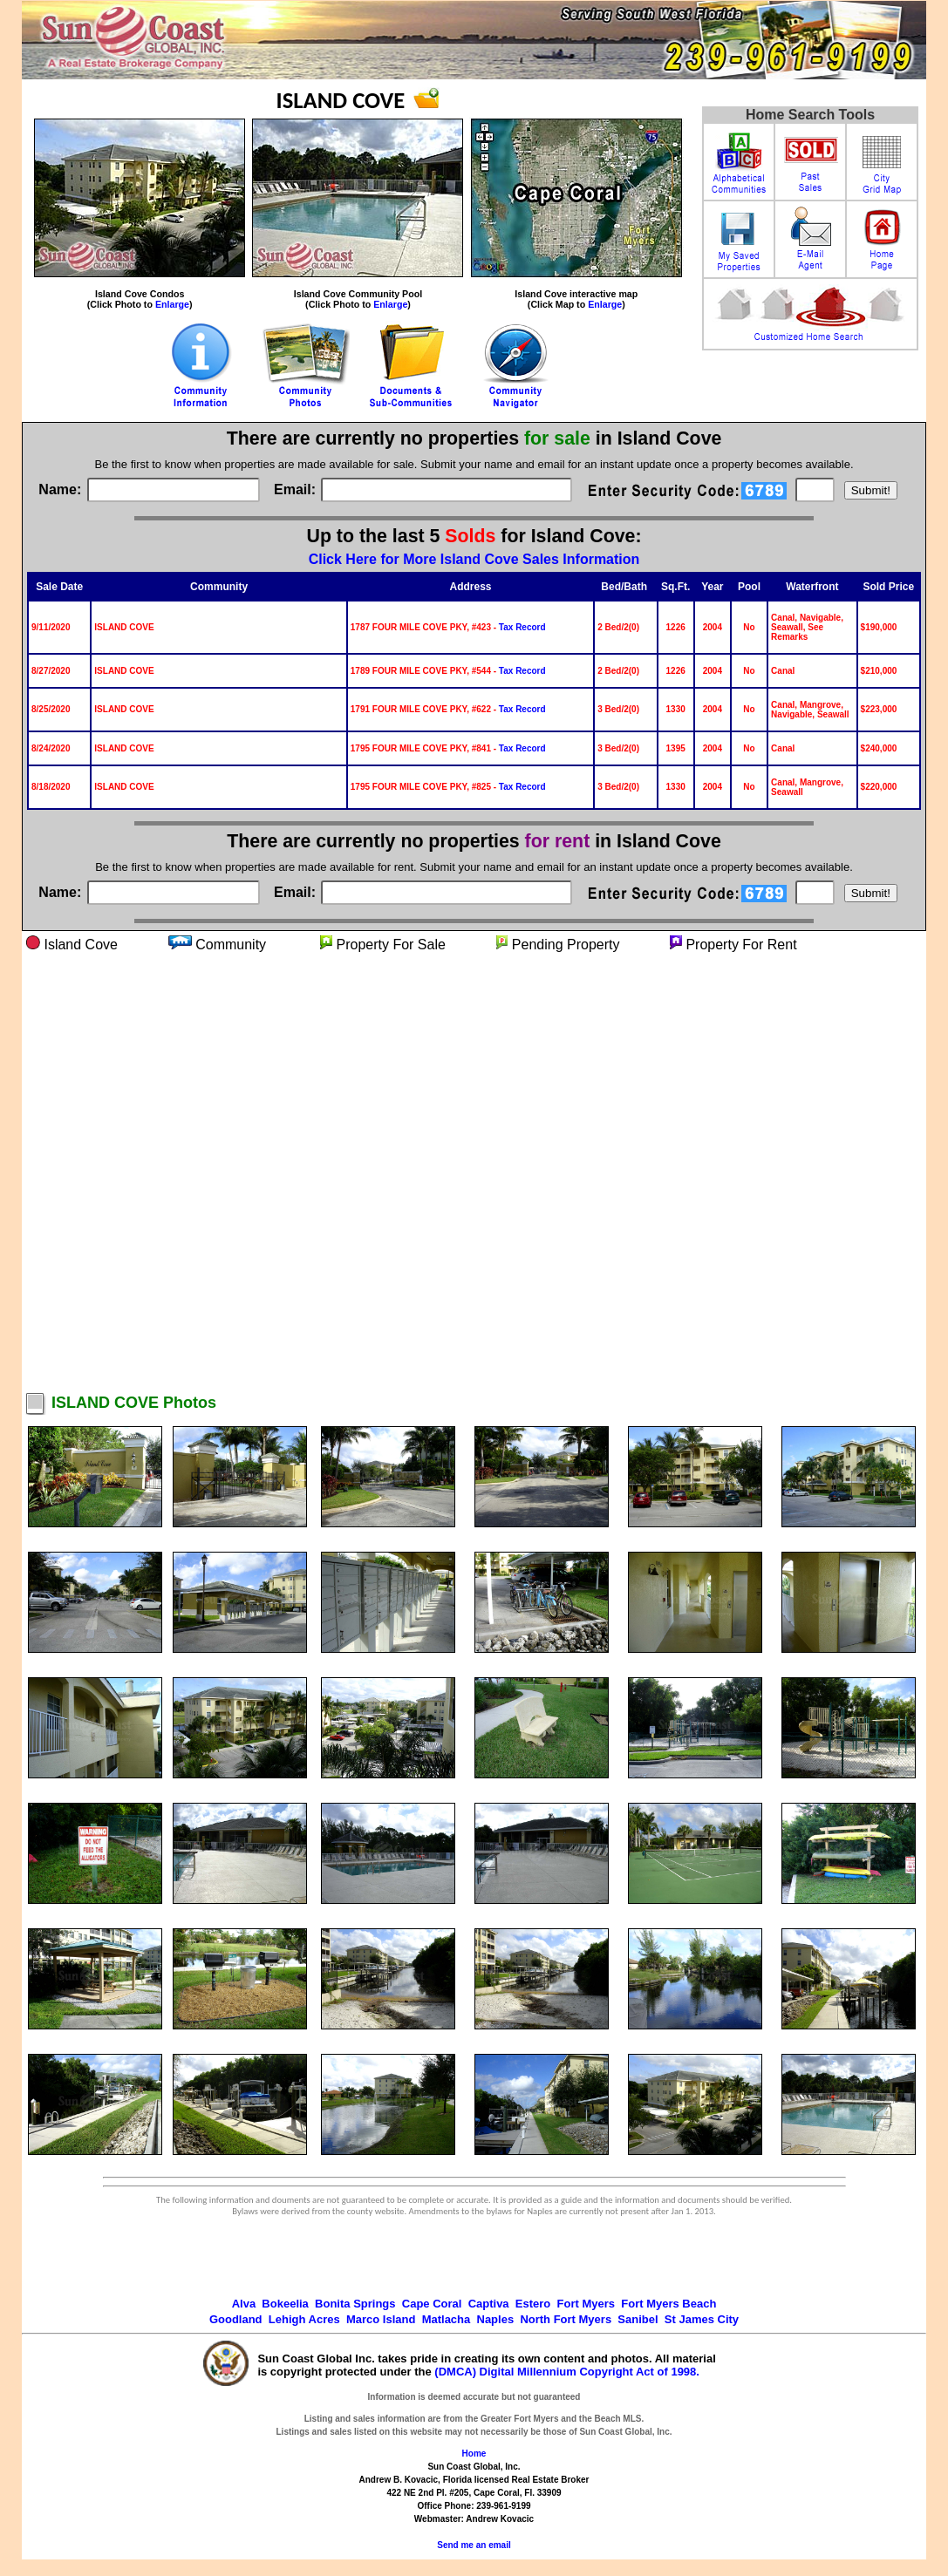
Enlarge (172, 304)
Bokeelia (285, 2303)
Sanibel (637, 2319)
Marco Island (380, 2319)
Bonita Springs (355, 2303)
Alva (244, 2303)
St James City (702, 2319)
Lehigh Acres (304, 2319)
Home (474, 2453)
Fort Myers (586, 2303)
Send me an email (473, 2545)
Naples (496, 2319)
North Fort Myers (565, 2319)
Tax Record (522, 627)
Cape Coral (432, 2303)
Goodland (236, 2319)
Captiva (488, 2303)
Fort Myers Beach (668, 2303)
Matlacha (446, 2319)
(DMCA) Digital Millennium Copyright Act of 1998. (566, 2371)
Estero (532, 2303)
